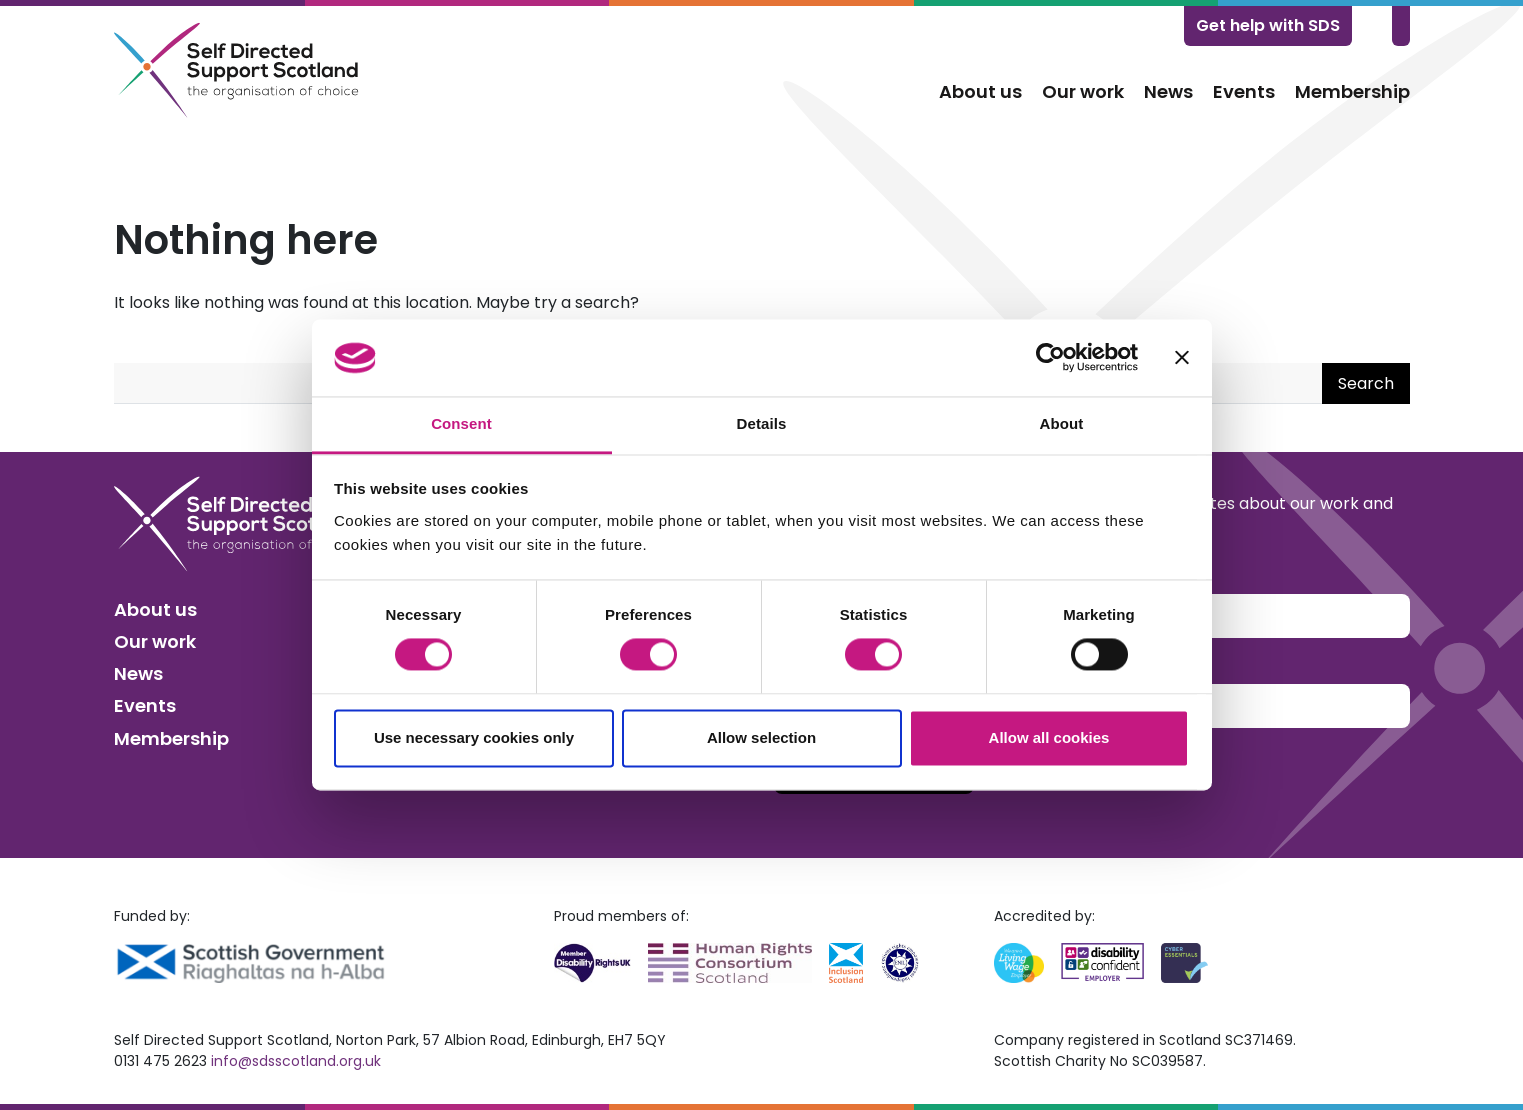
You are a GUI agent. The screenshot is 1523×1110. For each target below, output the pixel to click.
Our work (1083, 91)
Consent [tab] (461, 423)
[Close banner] (1182, 358)
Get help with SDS (1268, 25)
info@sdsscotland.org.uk (296, 1061)
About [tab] (1062, 423)
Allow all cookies (1049, 737)
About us (980, 91)
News (1168, 91)
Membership (1352, 91)
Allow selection (761, 737)
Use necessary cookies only (474, 737)
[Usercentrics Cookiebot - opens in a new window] (1050, 358)
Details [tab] (762, 423)
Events (1244, 91)
